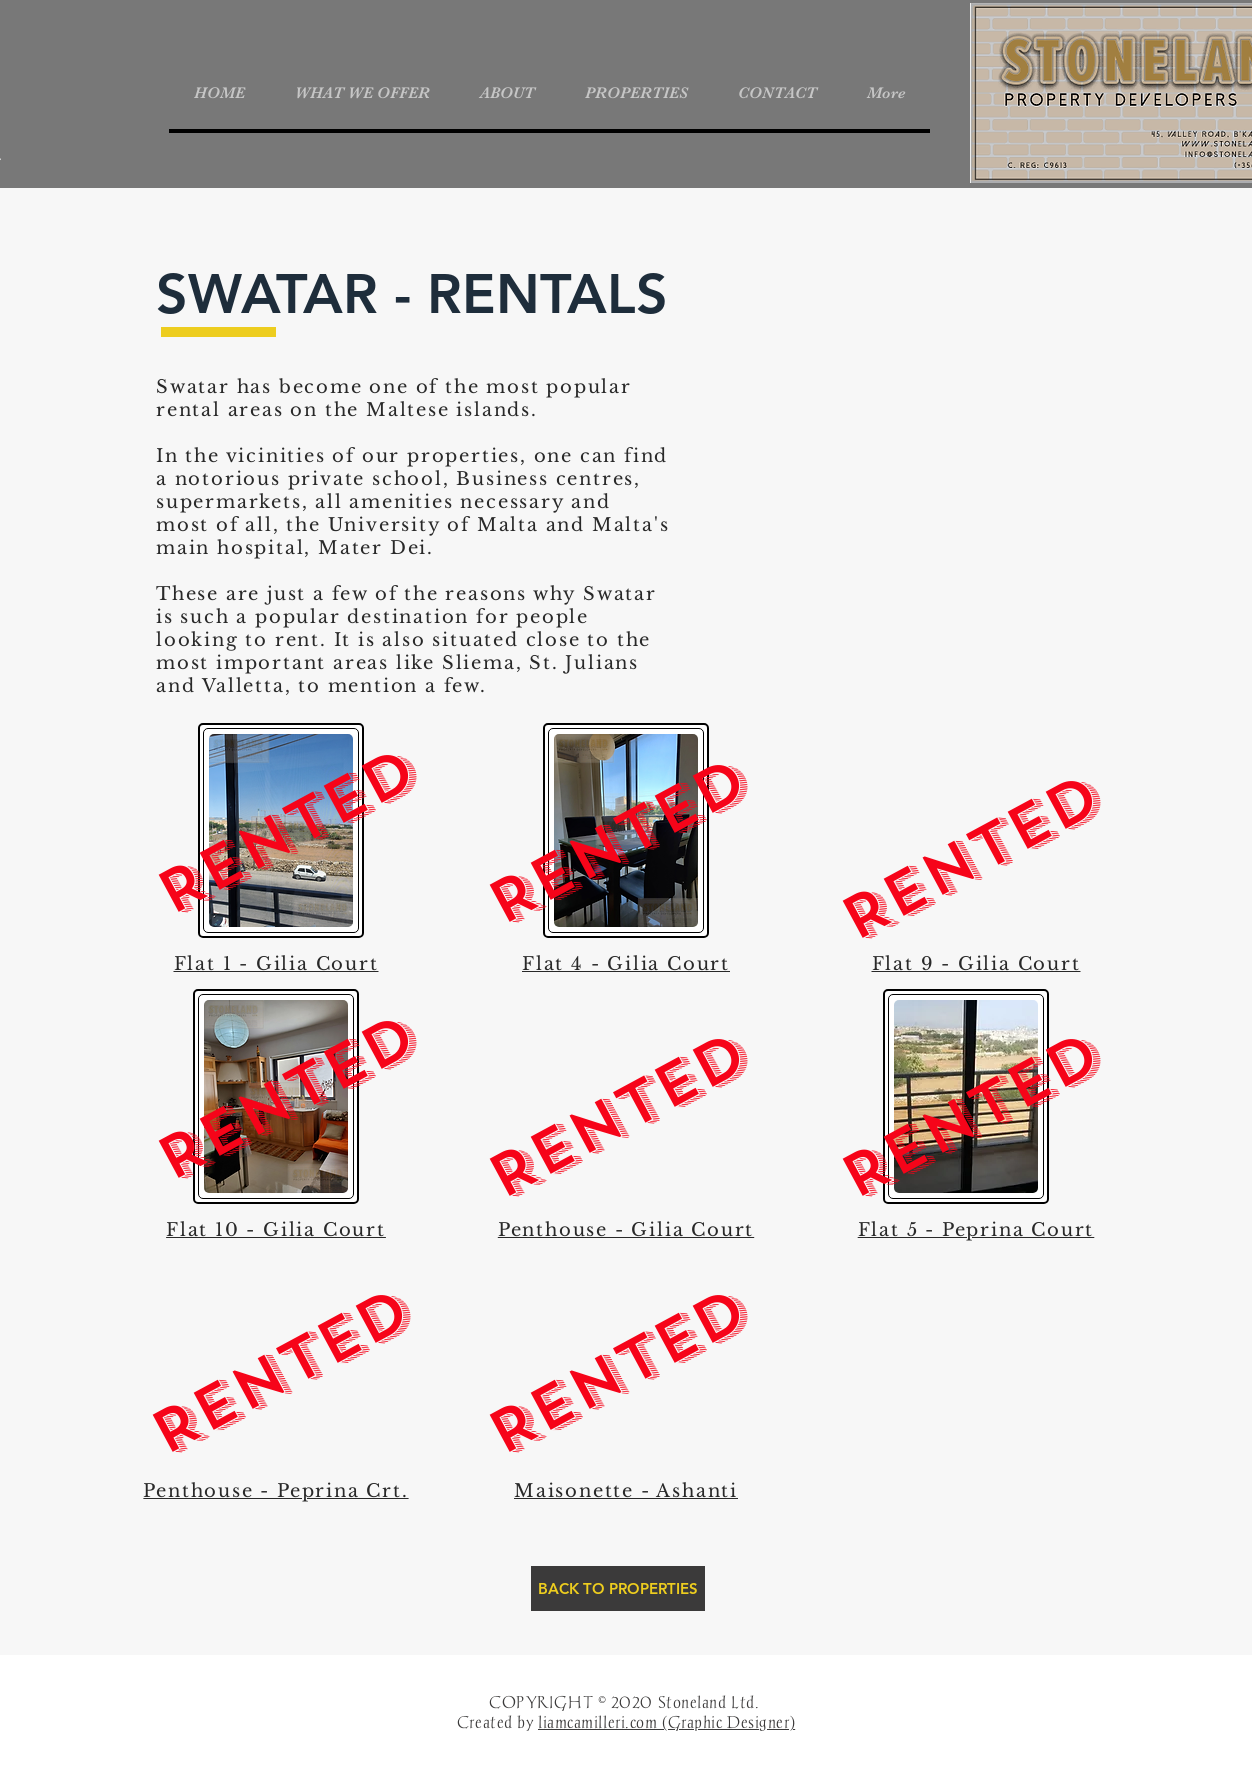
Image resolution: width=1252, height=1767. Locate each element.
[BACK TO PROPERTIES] (618, 1588)
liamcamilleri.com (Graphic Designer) (666, 1722)
